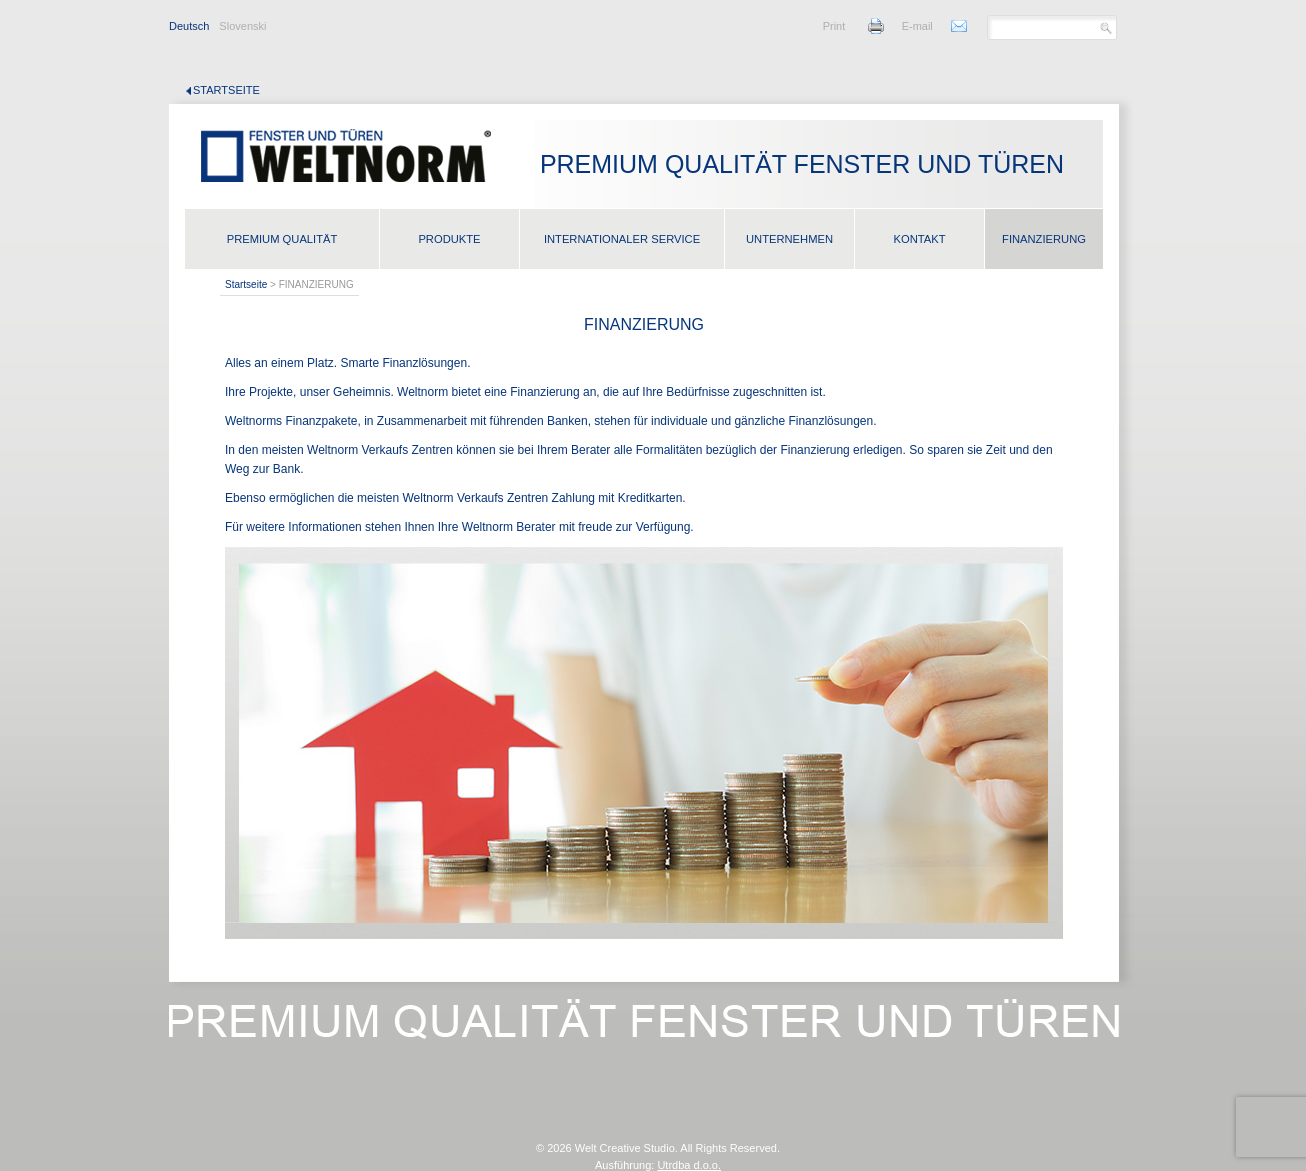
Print (834, 26)
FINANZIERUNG (1044, 239)
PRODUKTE (449, 239)
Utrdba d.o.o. (689, 1165)
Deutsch (189, 26)
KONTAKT (919, 239)
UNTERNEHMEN (789, 239)
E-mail (917, 26)
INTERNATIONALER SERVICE (622, 239)
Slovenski (242, 26)
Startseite (226, 90)
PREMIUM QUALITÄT (282, 239)
